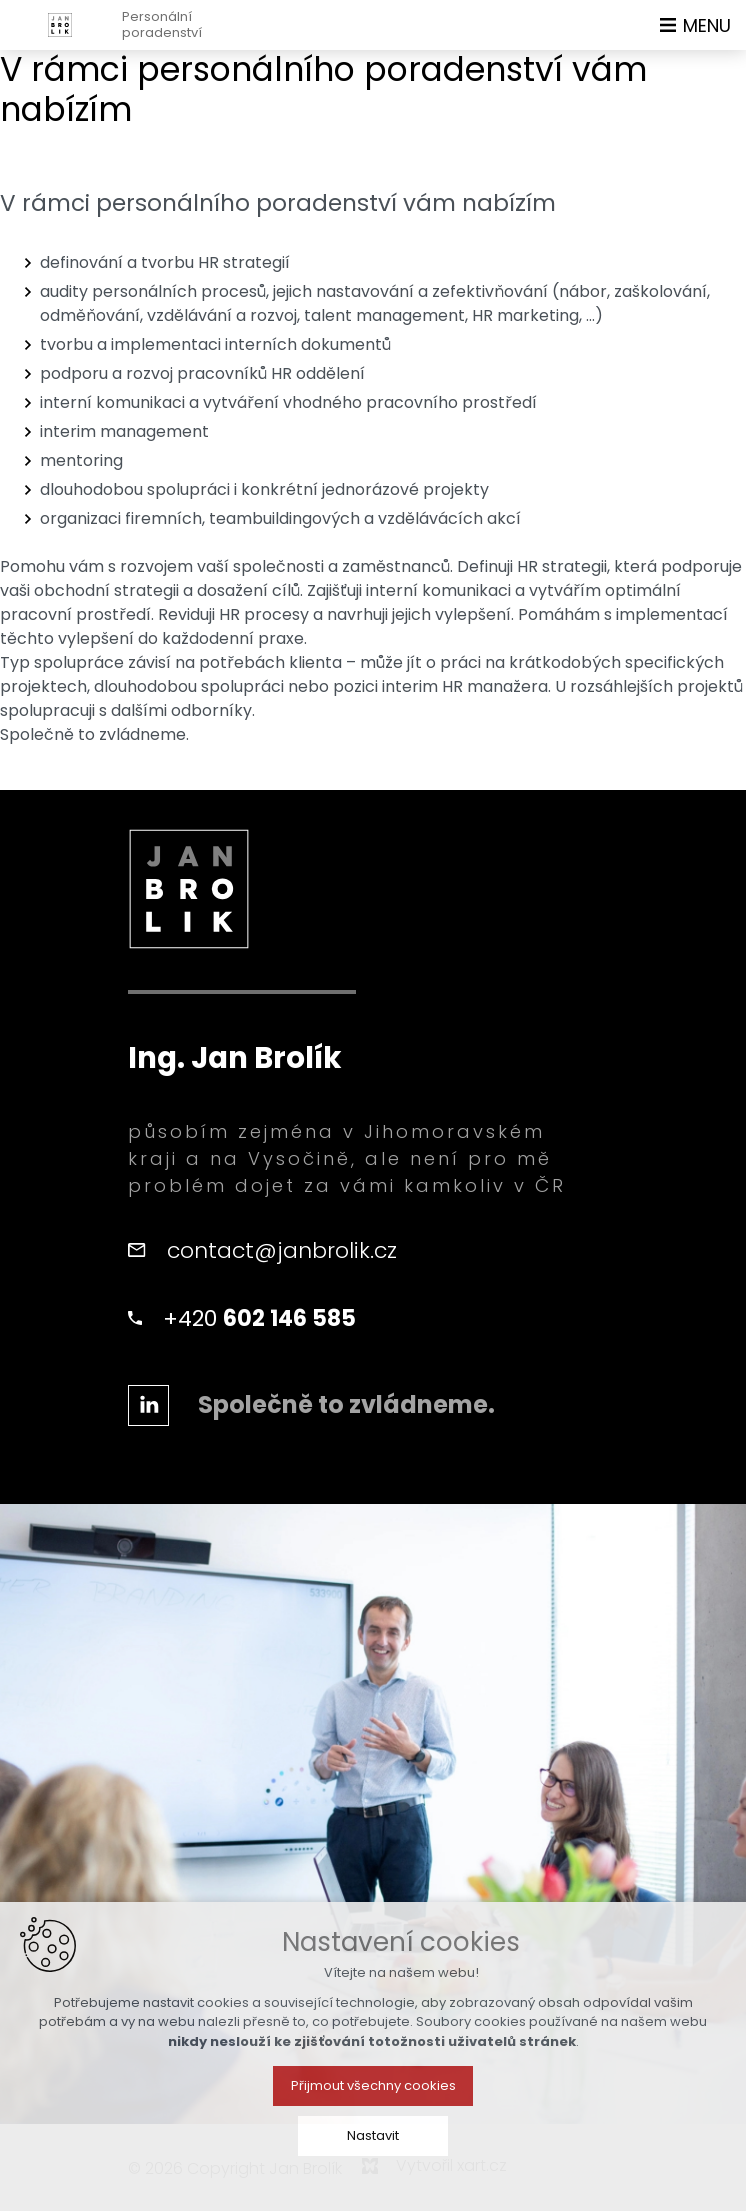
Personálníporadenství (162, 24)
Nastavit (373, 2170)
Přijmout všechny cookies (373, 2120)
